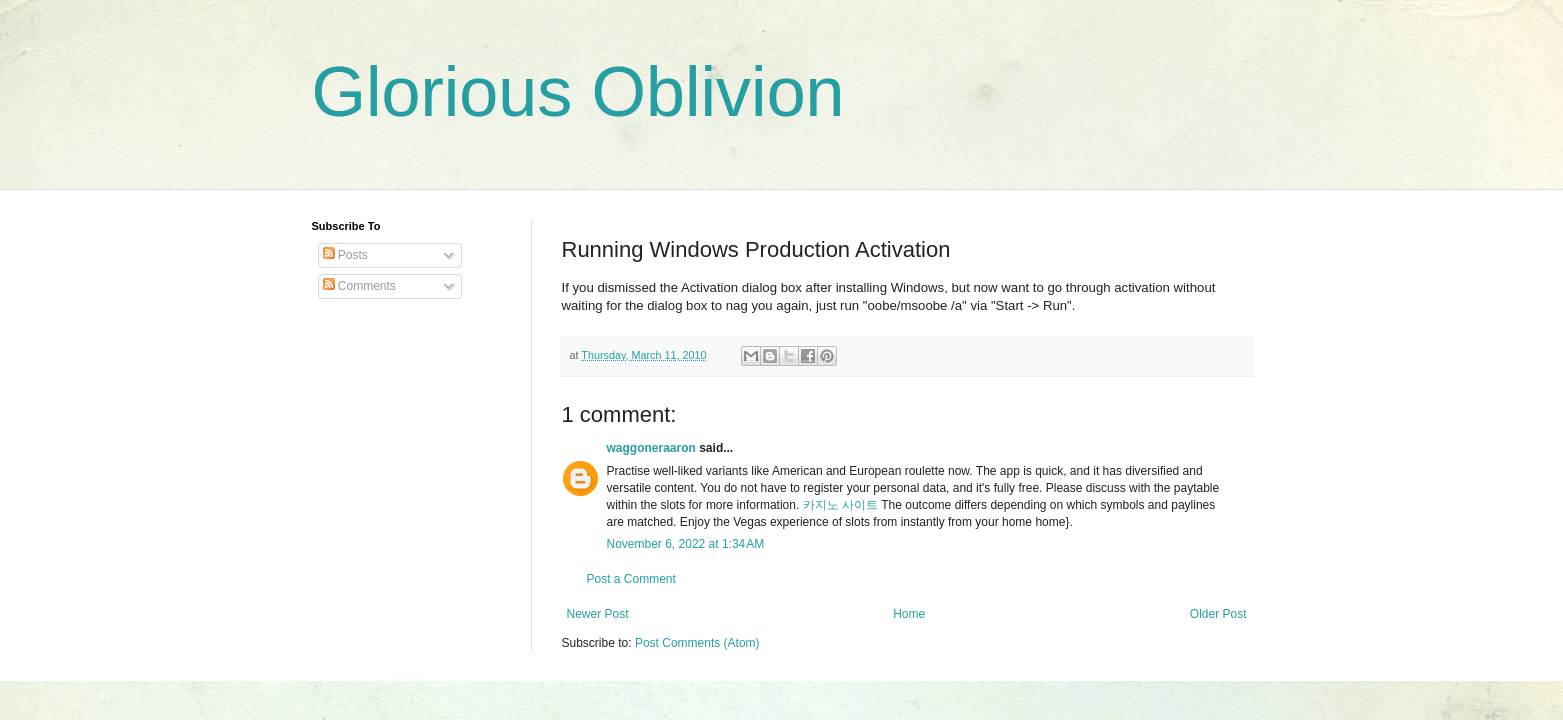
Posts (345, 255)
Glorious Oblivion (578, 92)
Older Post (1218, 614)
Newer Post (598, 614)
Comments (359, 286)
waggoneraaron (651, 448)
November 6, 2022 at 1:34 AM (686, 544)
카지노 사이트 (840, 505)
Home (909, 614)
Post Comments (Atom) (697, 643)
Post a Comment (631, 579)
